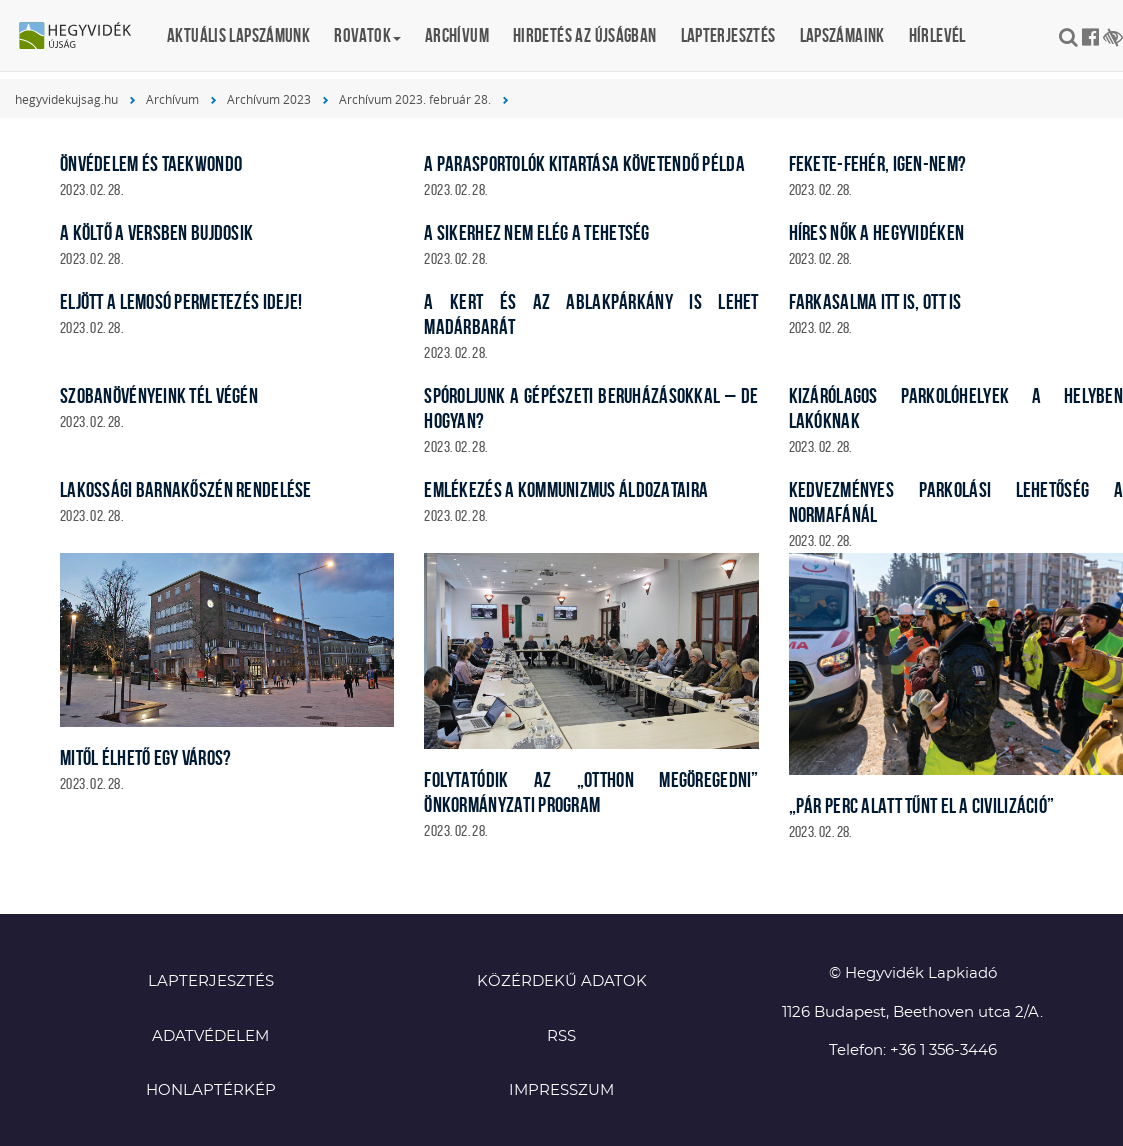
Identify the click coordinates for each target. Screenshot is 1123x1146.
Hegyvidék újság (85, 37)
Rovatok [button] (367, 35)
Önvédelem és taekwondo (151, 163)
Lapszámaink (842, 35)
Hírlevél (937, 35)
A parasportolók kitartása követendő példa (584, 163)
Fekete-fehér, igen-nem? (877, 163)
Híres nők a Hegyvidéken (876, 232)
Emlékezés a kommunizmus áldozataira (566, 489)
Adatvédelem (210, 1036)
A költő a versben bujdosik (156, 232)
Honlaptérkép (211, 1090)
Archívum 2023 (269, 99)
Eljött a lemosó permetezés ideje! (181, 301)
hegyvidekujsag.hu (66, 99)
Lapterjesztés (728, 35)
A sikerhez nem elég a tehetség (536, 232)
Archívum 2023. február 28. (415, 99)
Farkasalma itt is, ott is (875, 301)
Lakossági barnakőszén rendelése (186, 489)
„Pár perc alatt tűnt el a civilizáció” (922, 805)
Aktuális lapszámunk (238, 35)
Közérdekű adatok (562, 981)
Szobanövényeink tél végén (159, 395)
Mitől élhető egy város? (145, 757)
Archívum (457, 35)
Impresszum (561, 1090)
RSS (561, 1036)
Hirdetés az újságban (585, 35)
